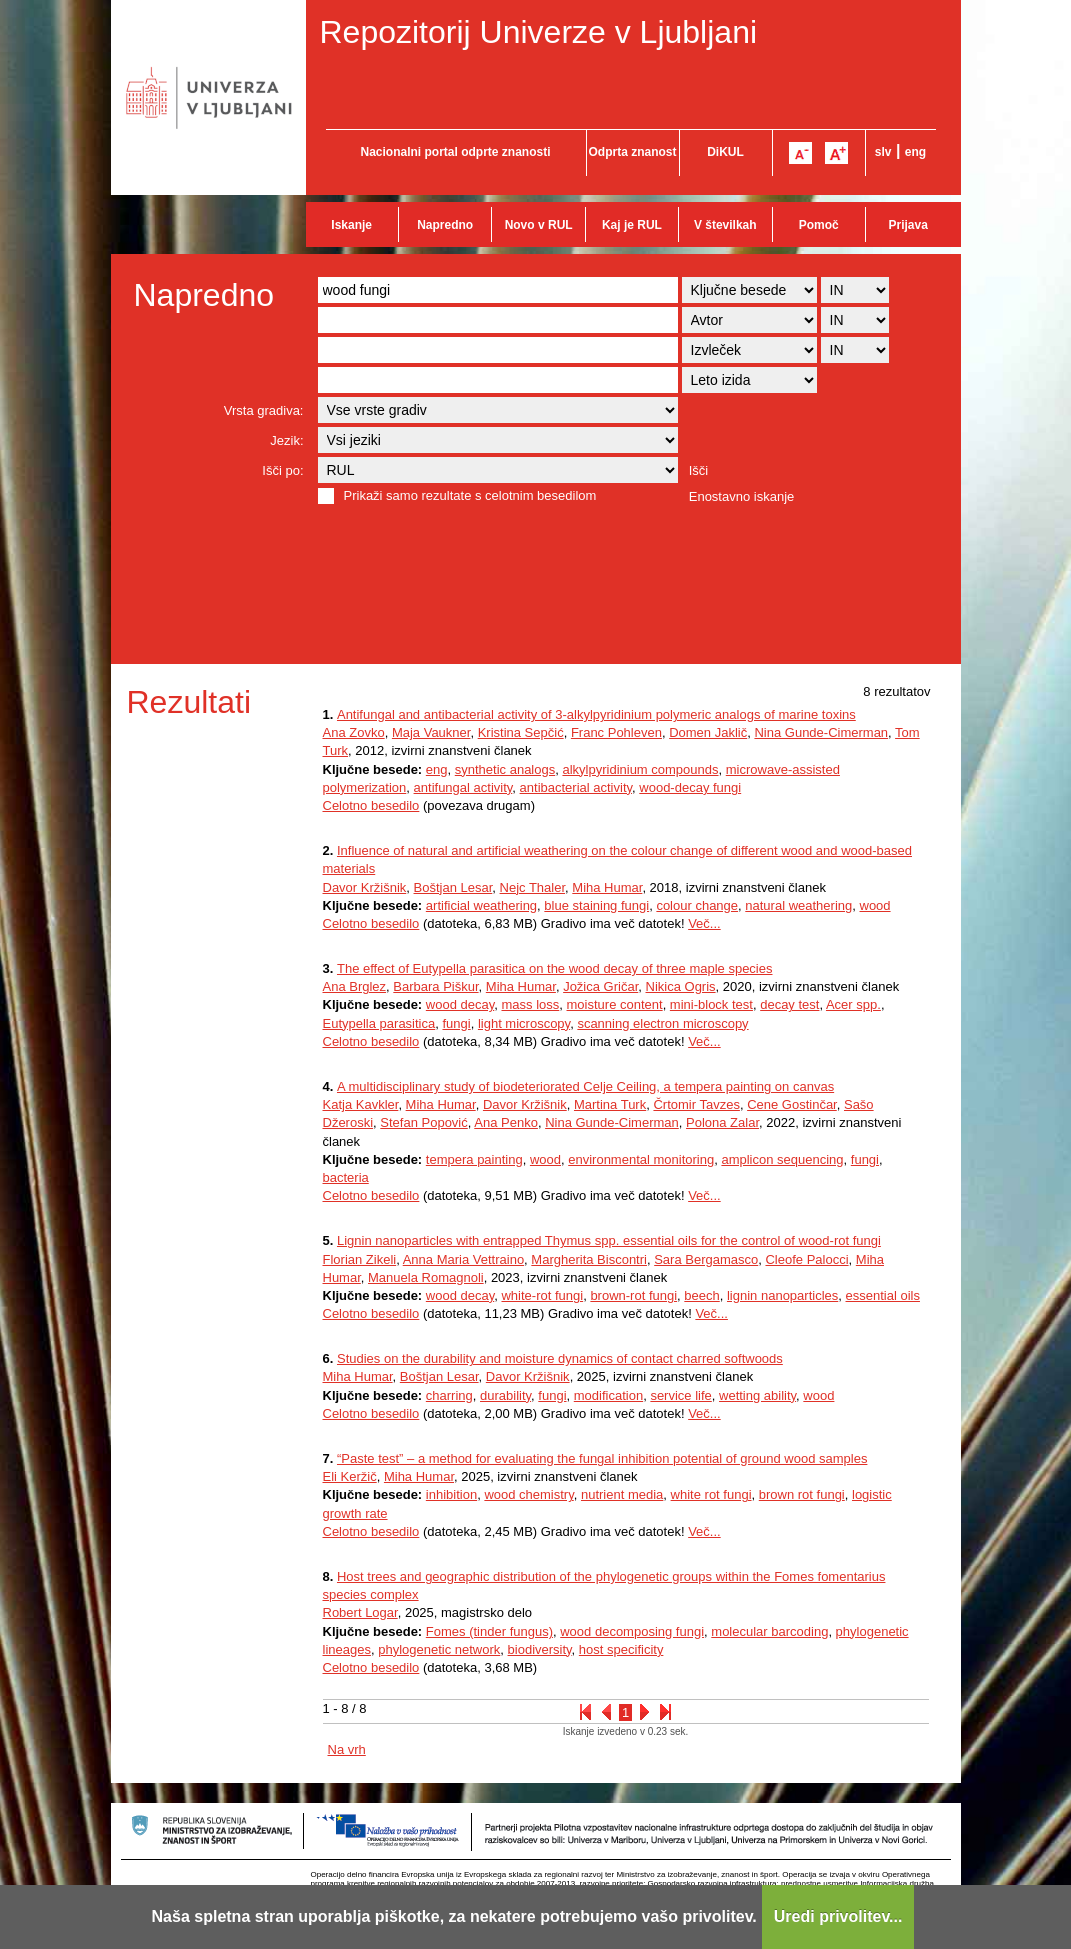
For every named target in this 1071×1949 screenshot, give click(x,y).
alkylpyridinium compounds (640, 769)
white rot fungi (711, 1494)
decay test (789, 1004)
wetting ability (757, 1395)
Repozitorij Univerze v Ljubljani (539, 32)
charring (449, 1395)
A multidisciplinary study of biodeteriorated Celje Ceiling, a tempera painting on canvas (585, 1086)
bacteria (346, 1177)
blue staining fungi (596, 905)
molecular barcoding (769, 1631)
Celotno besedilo (371, 805)
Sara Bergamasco (706, 1259)
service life (680, 1395)
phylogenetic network (439, 1649)
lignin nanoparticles (782, 1295)
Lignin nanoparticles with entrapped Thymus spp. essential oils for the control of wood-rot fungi (609, 1240)
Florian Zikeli (360, 1259)
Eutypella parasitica (379, 1023)
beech (701, 1295)
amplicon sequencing (782, 1159)
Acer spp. (853, 1004)
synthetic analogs (505, 769)
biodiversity (540, 1649)
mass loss (530, 1004)
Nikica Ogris (681, 986)
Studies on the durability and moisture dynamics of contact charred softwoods (560, 1358)
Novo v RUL (539, 225)
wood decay (460, 1004)
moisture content (615, 1004)
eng (915, 152)
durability (505, 1395)
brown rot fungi (802, 1494)
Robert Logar (360, 1612)
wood (875, 905)
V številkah (725, 225)
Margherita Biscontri (589, 1259)
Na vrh (347, 1749)
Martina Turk (610, 1104)
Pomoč (819, 225)
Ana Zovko (354, 732)
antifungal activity (463, 787)
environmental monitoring (641, 1159)
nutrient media (622, 1494)
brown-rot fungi (633, 1295)
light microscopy (524, 1023)
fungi (456, 1023)
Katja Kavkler (361, 1104)
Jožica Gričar (600, 986)
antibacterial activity (576, 787)
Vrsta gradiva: (264, 410)
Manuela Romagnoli (426, 1277)
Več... (704, 923)
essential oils (883, 1295)
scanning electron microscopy (662, 1023)
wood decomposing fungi (632, 1631)
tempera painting (474, 1159)
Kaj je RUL (632, 225)
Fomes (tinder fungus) (489, 1631)
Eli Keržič (350, 1476)
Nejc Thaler (533, 887)
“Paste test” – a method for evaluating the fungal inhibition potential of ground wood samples (602, 1458)
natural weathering (798, 905)
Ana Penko (506, 1122)
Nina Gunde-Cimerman (821, 732)
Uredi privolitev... (838, 1916)
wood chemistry (528, 1494)
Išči (699, 470)
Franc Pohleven (616, 732)
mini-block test (711, 1004)
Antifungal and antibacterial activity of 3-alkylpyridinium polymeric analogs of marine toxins (596, 714)
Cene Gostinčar (792, 1104)
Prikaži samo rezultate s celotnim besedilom (470, 495)
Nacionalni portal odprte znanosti (455, 152)
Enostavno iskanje (742, 496)
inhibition (451, 1494)
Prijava (908, 225)
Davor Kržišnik (365, 887)
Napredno (445, 225)
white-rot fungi (542, 1295)
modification (608, 1395)
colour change (697, 905)
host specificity (621, 1649)
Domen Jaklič (708, 732)
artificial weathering (481, 905)
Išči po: (282, 470)
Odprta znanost (632, 152)
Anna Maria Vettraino (463, 1259)
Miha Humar (607, 887)
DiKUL (725, 152)
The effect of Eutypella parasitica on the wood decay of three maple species (555, 968)
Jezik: (286, 440)
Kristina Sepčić (521, 732)
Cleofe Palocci (806, 1259)
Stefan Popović (423, 1122)
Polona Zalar (722, 1122)
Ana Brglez (355, 986)
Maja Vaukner (431, 732)
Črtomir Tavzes (696, 1104)
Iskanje (351, 225)
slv (883, 152)
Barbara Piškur (435, 986)
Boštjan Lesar (453, 887)
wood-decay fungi (690, 787)
